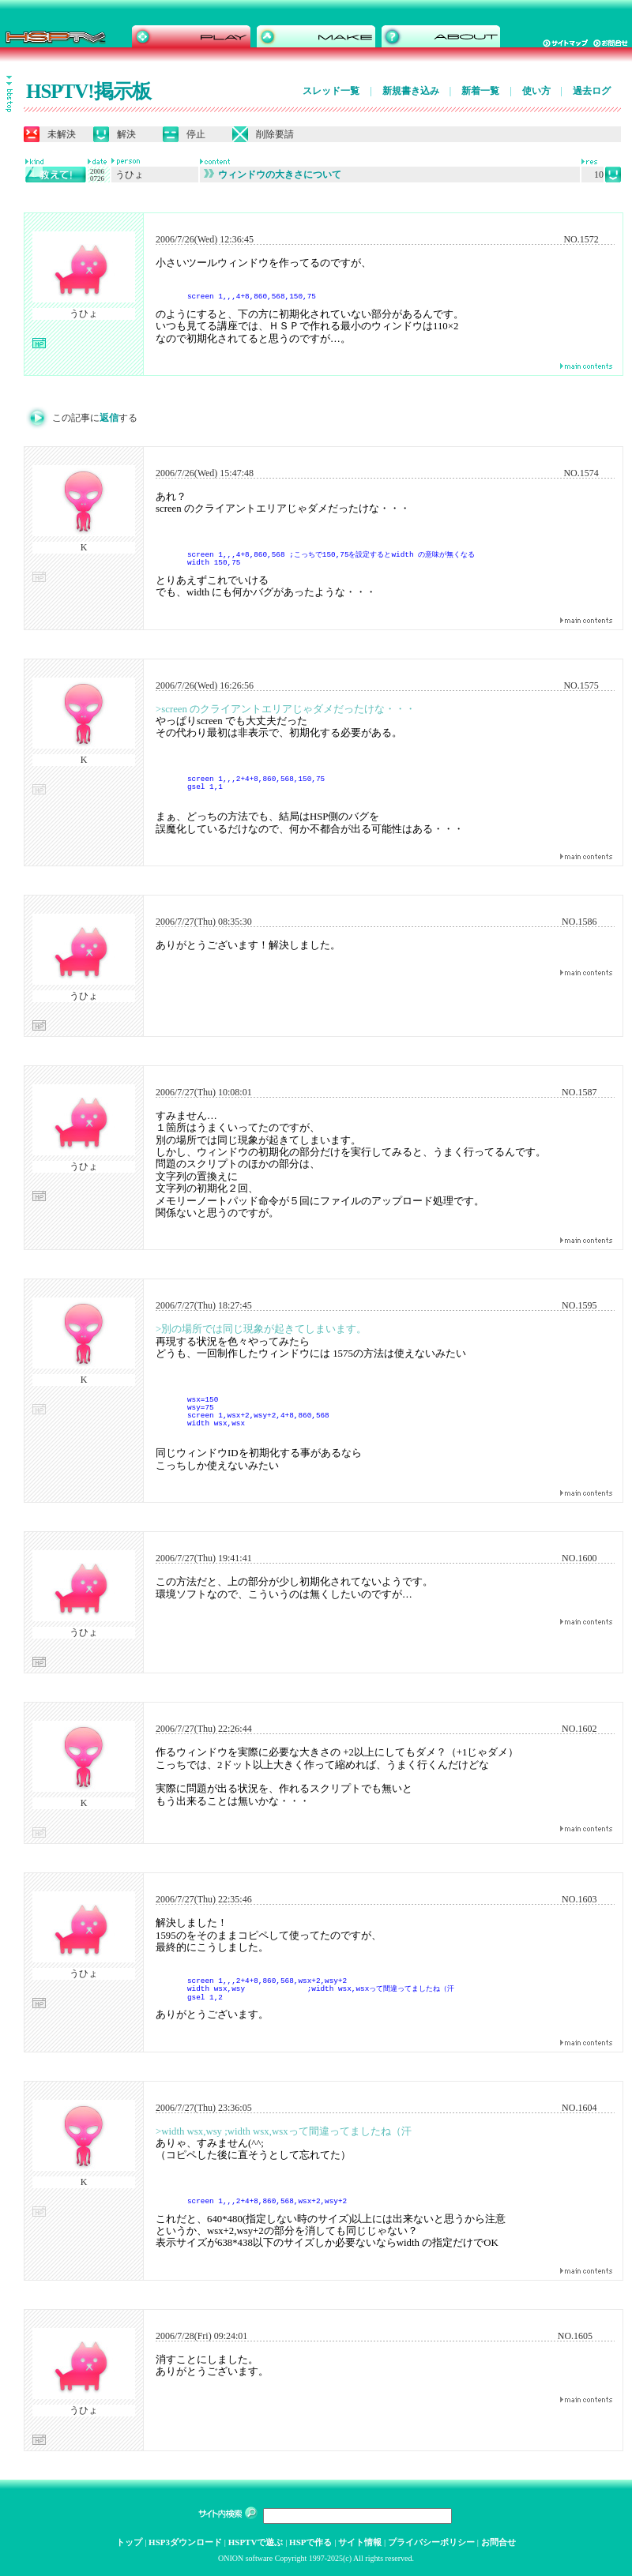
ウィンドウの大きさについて (272, 174)
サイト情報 (360, 2542)
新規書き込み (410, 90)
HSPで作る (310, 2542)
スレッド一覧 (331, 90)
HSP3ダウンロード (185, 2542)
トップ (129, 2542)
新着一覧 (480, 90)
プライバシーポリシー (431, 2542)
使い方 (536, 90)
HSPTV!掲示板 (88, 91)
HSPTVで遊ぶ (256, 2542)
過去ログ (592, 90)
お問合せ (498, 2542)
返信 (109, 417)
